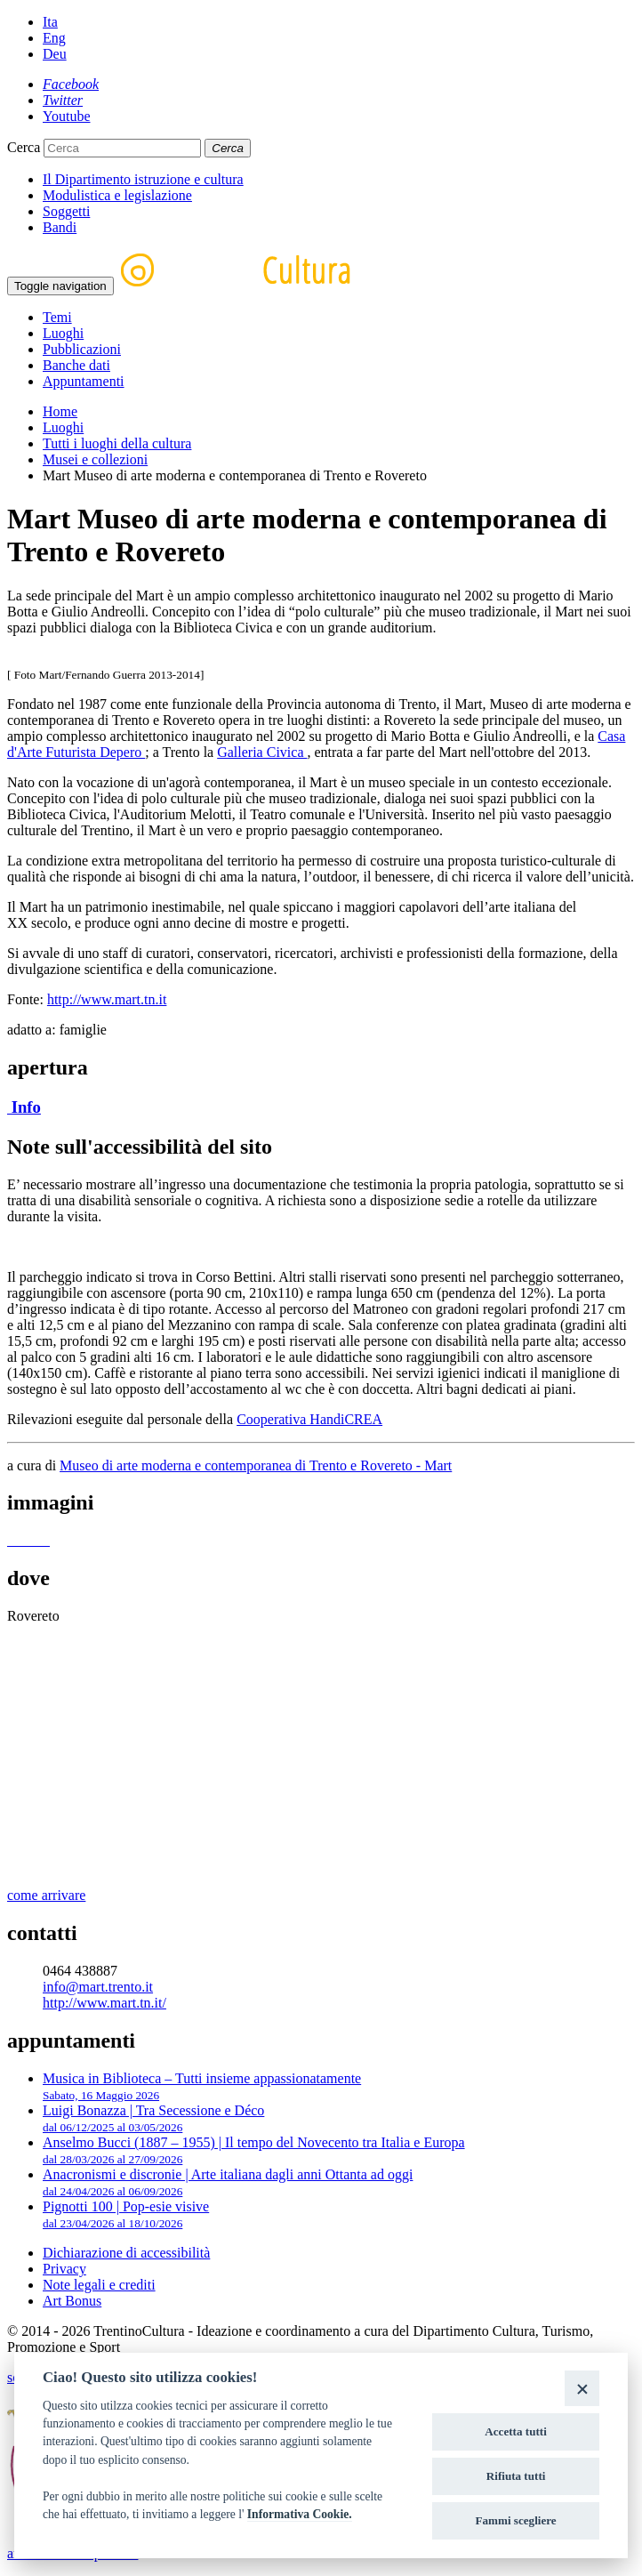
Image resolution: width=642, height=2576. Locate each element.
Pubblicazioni (82, 349)
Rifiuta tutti (516, 2476)
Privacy (64, 2268)
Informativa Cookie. (299, 2514)
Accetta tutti (516, 2431)
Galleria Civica (262, 752)
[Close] (582, 2388)
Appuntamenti (83, 381)
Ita (50, 21)
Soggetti (66, 211)
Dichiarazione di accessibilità (126, 2252)
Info (24, 1107)
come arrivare (46, 1895)
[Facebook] (71, 84)
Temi (57, 317)
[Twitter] (63, 100)
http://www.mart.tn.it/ (104, 2002)
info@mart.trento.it (98, 1986)
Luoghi (63, 333)
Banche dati (76, 365)
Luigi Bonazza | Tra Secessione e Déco (153, 2118)
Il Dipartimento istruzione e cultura (143, 179)
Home (60, 411)
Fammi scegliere (516, 2520)
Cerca (23, 147)
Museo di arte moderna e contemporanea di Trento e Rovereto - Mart (256, 1465)
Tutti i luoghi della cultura (117, 443)
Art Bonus (72, 2300)
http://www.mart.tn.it (107, 999)
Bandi (59, 227)
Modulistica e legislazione (117, 195)
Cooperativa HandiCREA (309, 1419)
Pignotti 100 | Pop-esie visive (126, 2214)
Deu (55, 53)
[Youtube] (67, 116)
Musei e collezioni (95, 459)
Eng (54, 37)
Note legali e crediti (99, 2284)
